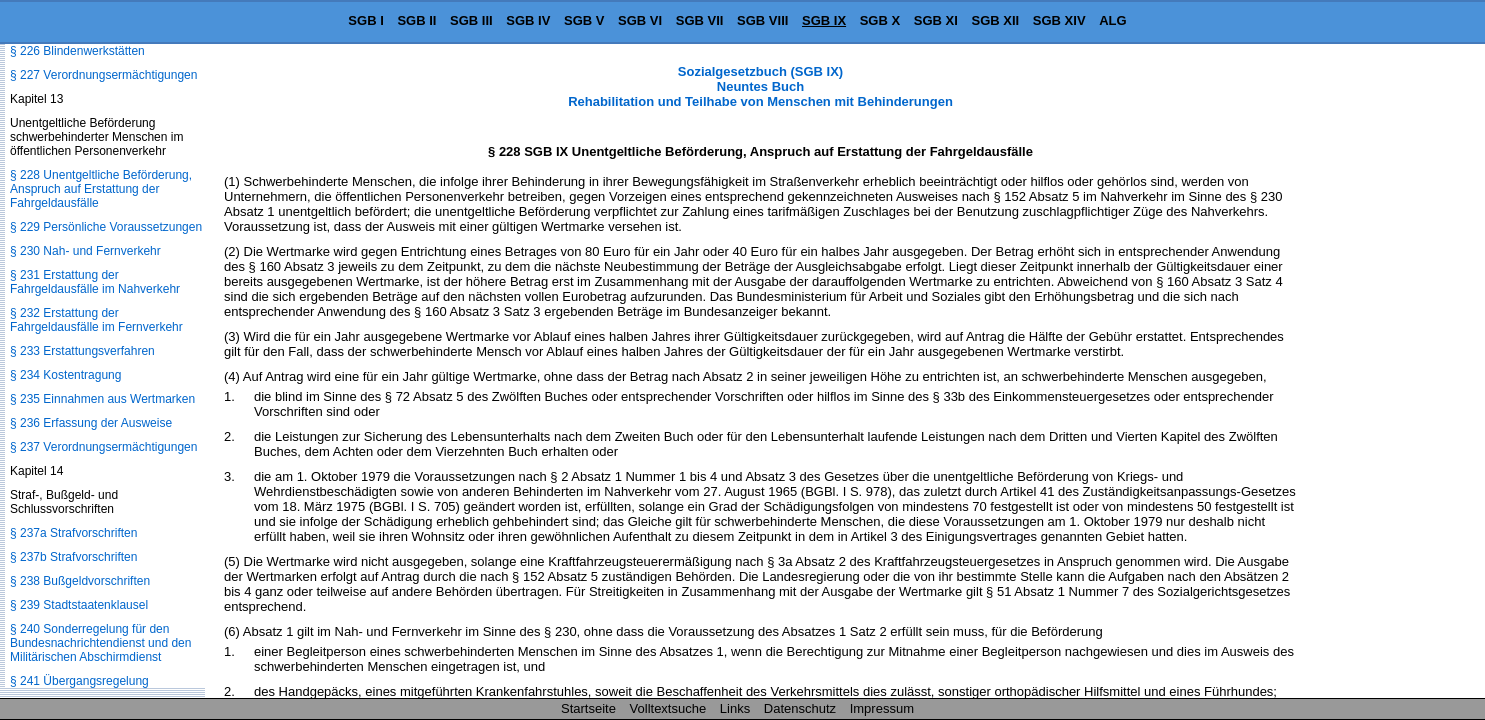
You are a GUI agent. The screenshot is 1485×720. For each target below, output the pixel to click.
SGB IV (528, 20)
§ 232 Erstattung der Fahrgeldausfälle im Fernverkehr (96, 320)
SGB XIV (1059, 20)
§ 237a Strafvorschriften (73, 533)
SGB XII (996, 20)
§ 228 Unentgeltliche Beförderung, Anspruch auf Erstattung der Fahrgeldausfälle (101, 189)
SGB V (584, 20)
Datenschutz (800, 708)
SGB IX (824, 20)
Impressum (882, 708)
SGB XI (936, 20)
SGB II (416, 20)
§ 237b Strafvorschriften (73, 557)
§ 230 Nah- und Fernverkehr (85, 251)
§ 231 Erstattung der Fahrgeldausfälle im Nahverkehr (95, 282)
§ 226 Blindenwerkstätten (77, 51)
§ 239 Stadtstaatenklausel (79, 605)
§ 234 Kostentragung (65, 375)
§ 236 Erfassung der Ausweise (91, 423)
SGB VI (640, 20)
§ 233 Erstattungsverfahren (82, 351)
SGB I (365, 20)
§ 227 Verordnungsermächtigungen (103, 75)
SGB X (880, 20)
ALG (1112, 20)
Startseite (588, 708)
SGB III (471, 20)
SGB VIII (762, 20)
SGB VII (700, 20)
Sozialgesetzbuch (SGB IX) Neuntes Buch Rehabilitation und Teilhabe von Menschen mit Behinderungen (760, 86)
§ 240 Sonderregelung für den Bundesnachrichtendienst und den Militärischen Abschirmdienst (100, 643)
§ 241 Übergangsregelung (79, 681)
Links (735, 708)
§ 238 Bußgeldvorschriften (80, 581)
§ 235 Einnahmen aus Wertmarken (102, 399)
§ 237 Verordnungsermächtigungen (103, 447)
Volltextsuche (668, 708)
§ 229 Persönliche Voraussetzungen (106, 227)
